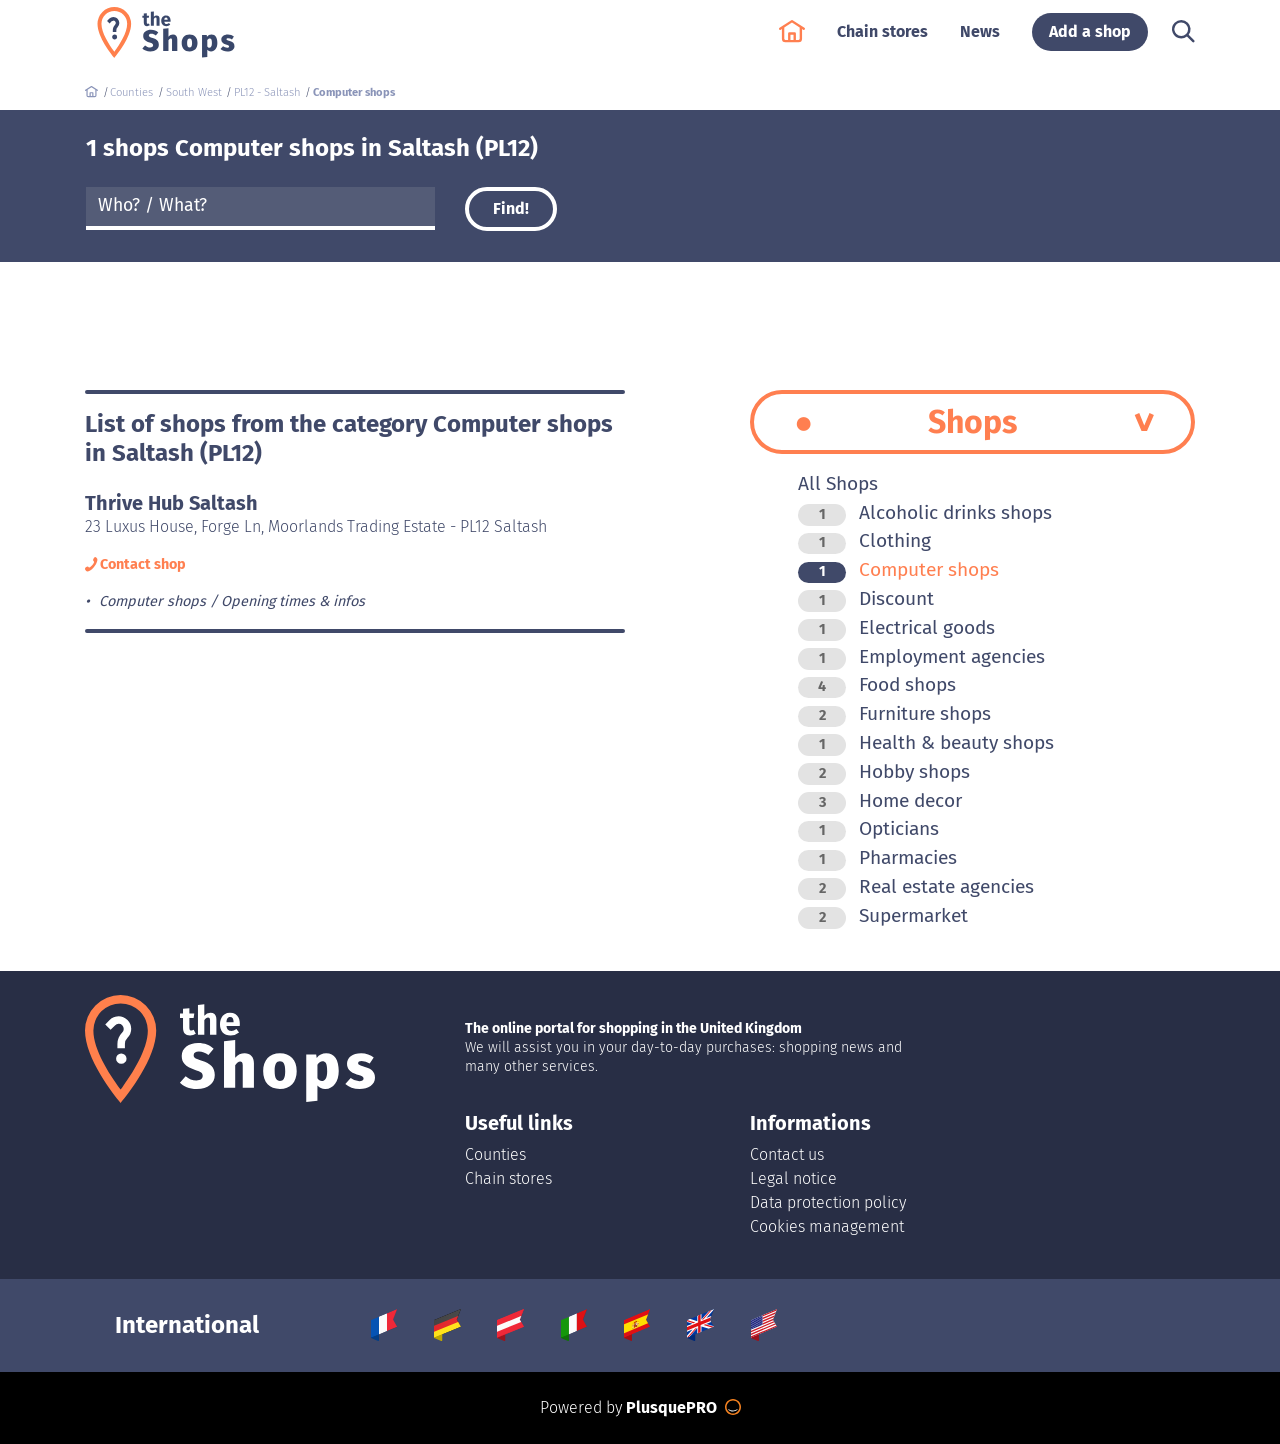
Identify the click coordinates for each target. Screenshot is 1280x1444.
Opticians (868, 828)
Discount (866, 598)
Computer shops (898, 569)
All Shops (838, 483)
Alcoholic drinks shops (925, 512)
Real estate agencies (916, 886)
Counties (495, 1154)
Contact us (787, 1154)
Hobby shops (884, 771)
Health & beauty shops (926, 742)
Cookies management (827, 1226)
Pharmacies (877, 857)
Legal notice (793, 1178)
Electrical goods (896, 627)
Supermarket (883, 915)
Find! (511, 208)
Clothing (864, 540)
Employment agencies (921, 656)
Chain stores (882, 41)
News (980, 41)
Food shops (877, 684)
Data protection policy (828, 1202)
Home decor (880, 800)
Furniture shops (894, 713)
